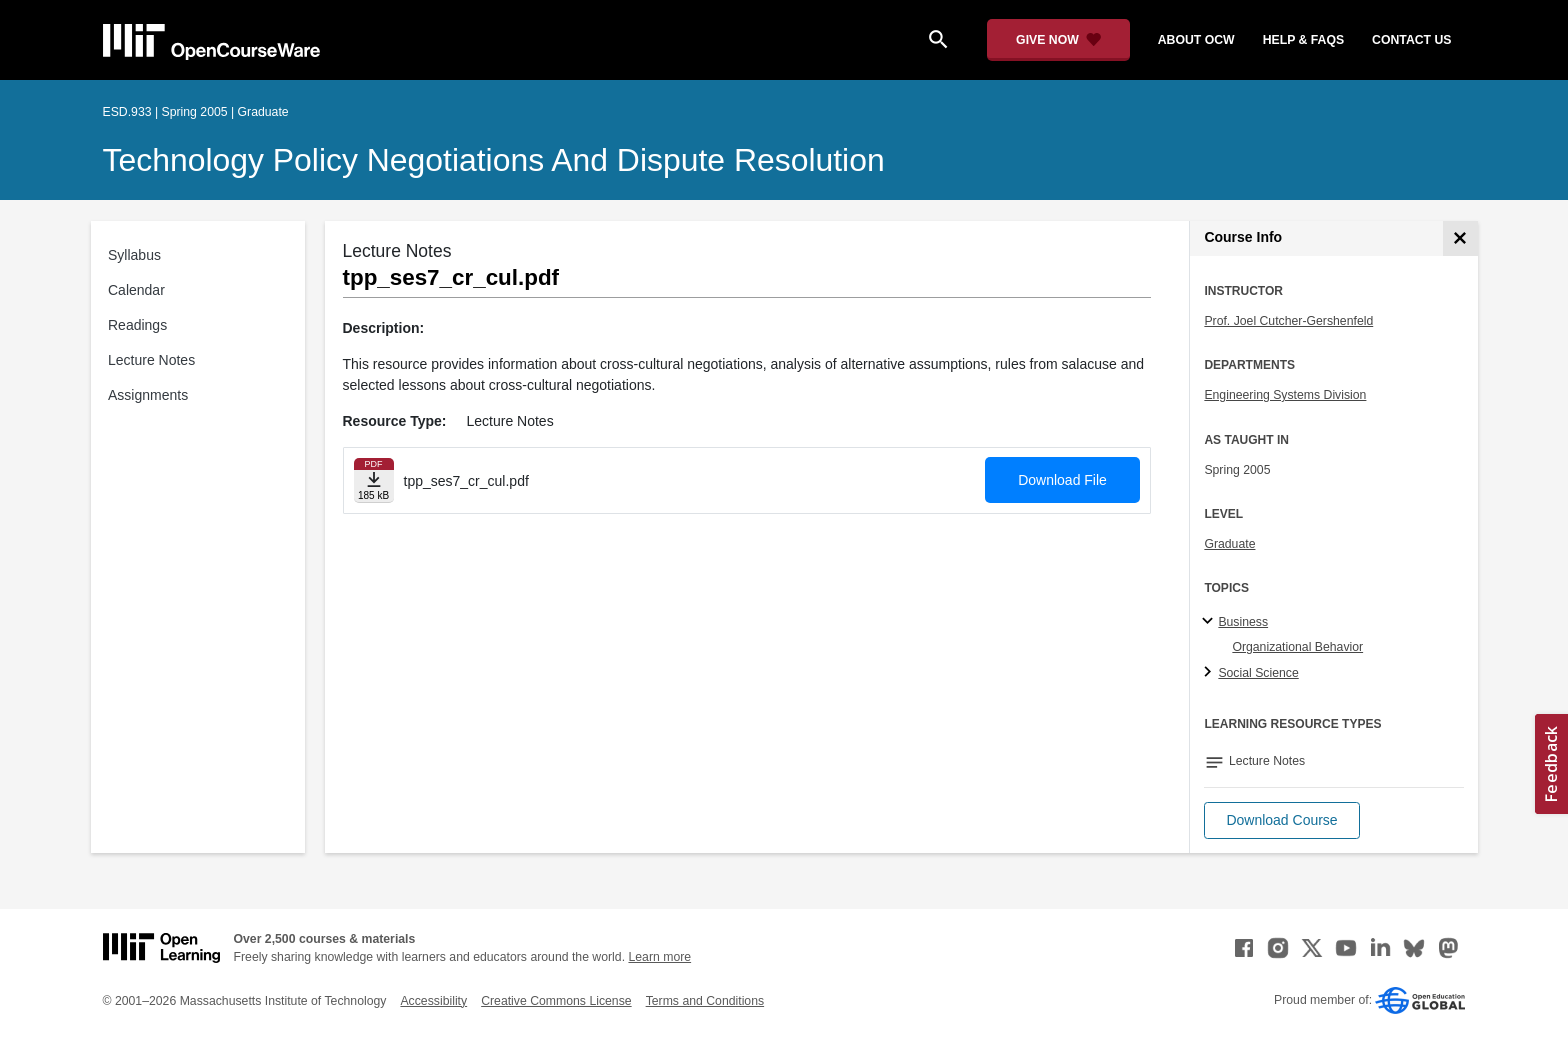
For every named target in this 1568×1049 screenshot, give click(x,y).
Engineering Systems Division (1285, 395)
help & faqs (1303, 40)
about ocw (1196, 40)
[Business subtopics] (1210, 622)
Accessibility (433, 1001)
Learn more (659, 957)
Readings (137, 325)
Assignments (148, 395)
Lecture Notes (151, 360)
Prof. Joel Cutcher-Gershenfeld (1288, 321)
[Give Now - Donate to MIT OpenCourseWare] (1058, 40)
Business (1243, 622)
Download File (1062, 480)
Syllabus (134, 255)
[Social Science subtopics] (1210, 673)
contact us (1411, 40)
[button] (1281, 820)
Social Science (1258, 673)
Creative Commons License (556, 1001)
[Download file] (374, 480)
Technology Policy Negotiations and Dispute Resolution (494, 160)
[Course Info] (1460, 238)
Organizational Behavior (1297, 647)
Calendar (136, 290)
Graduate (1229, 544)
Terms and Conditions (705, 1001)
